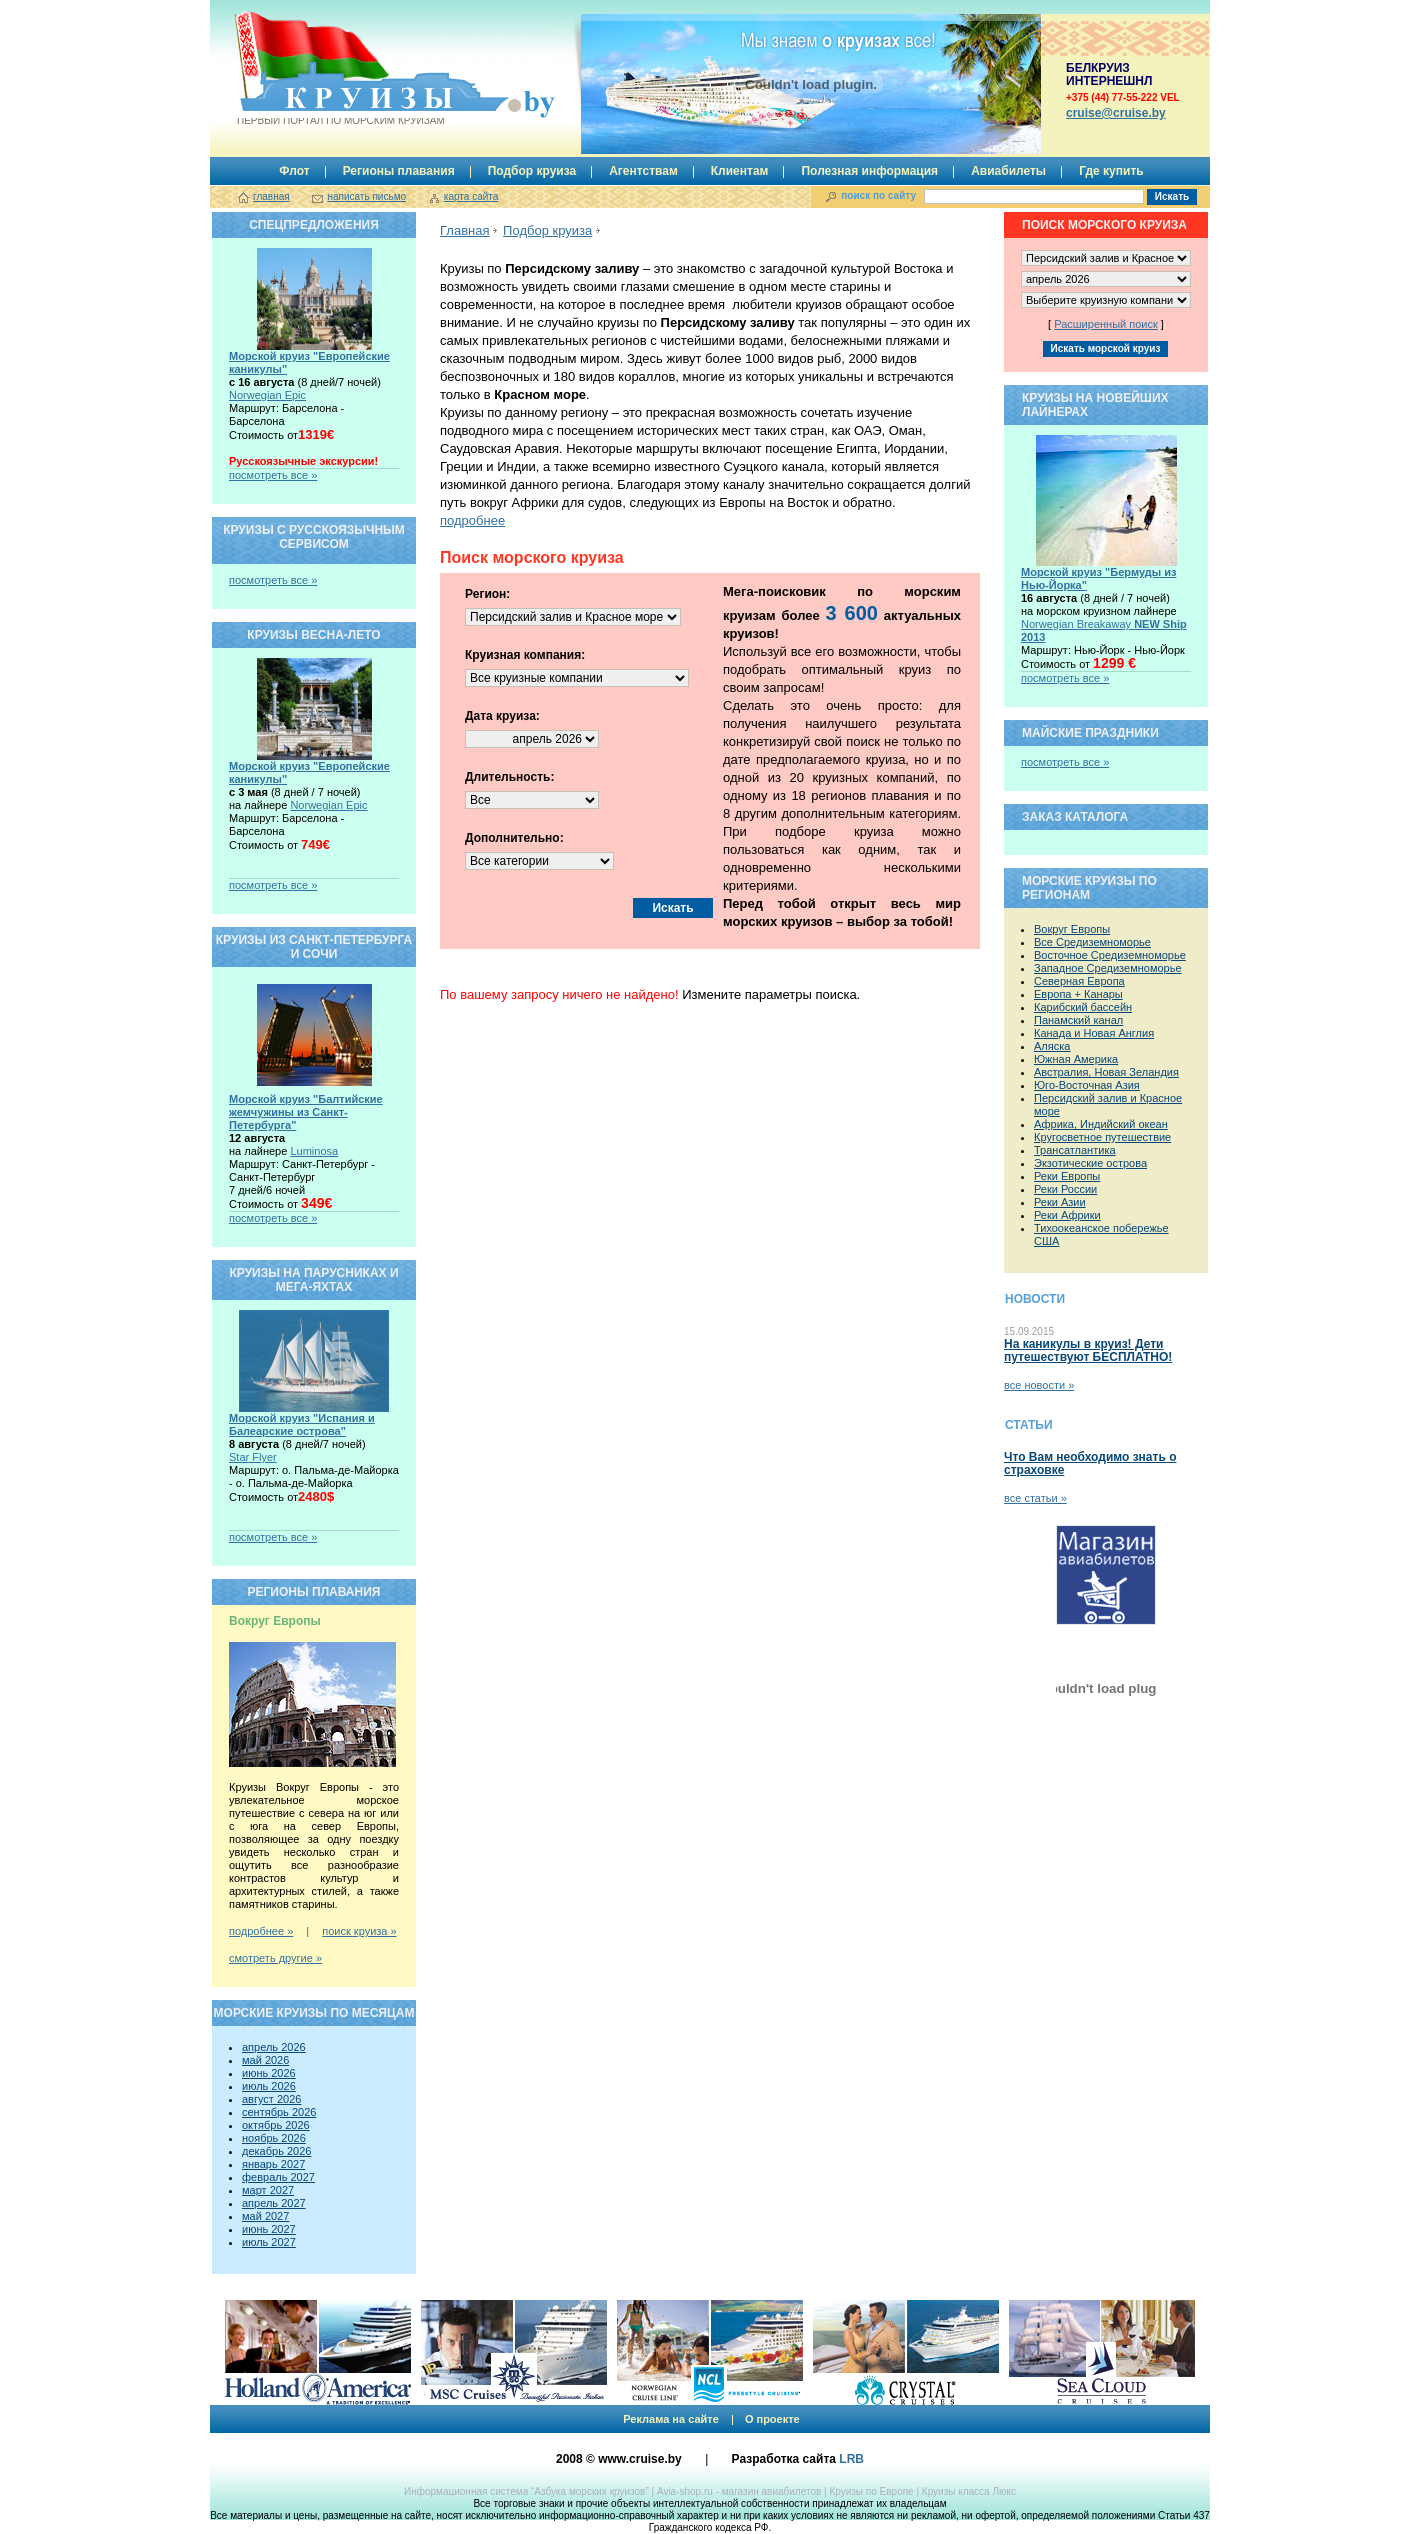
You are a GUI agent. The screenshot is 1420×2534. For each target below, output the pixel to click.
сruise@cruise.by (1116, 113)
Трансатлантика (1075, 1150)
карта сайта (471, 196)
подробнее (472, 520)
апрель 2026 (274, 2047)
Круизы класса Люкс (969, 2491)
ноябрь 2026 (274, 2138)
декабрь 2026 (276, 2151)
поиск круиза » (359, 1931)
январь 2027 (273, 2164)
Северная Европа (1079, 981)
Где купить (1111, 171)
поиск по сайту (878, 195)
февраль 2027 (278, 2177)
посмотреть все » (273, 475)
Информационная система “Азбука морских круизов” (526, 2491)
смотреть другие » (275, 1958)
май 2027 (265, 2216)
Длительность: (509, 777)
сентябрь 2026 (279, 2112)
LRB (851, 2459)
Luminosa (314, 1151)
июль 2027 (269, 2242)
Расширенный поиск (1106, 324)
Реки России (1065, 1189)
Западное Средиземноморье (1108, 968)
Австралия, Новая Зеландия (1106, 1072)
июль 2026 (269, 2086)
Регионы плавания (399, 171)
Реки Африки (1067, 1215)
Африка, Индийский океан (1101, 1124)
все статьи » (1035, 1498)
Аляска (1052, 1046)
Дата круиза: (502, 716)
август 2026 (271, 2099)
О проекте (772, 2419)
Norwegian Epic (267, 395)
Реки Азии (1060, 1202)
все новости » (1039, 1385)
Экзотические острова (1090, 1163)
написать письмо (366, 196)
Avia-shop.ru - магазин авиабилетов (739, 2491)
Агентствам (643, 171)
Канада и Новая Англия (1094, 1033)
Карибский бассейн (1083, 1007)
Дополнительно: (514, 838)
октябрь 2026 (276, 2125)
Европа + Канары (1078, 994)
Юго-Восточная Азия (1087, 1085)
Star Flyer (253, 1457)
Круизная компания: (525, 655)
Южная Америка (1076, 1059)
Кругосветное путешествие (1102, 1137)
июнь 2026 (269, 2073)
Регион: (487, 594)
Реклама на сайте (671, 2419)
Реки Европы (1067, 1176)
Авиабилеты (1008, 171)
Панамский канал (1078, 1020)
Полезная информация (869, 171)
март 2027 (268, 2190)
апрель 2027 (274, 2203)
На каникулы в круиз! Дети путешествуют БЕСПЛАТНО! (1088, 1350)
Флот (294, 171)
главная (271, 196)
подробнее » (261, 1931)
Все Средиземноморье (1092, 942)
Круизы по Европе (871, 2491)
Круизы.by (339, 68)
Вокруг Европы (1072, 929)
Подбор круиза (532, 171)
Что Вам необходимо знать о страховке (1090, 1463)
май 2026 (265, 2060)
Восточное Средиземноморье (1110, 955)
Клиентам (740, 171)
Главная (464, 230)
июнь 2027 (269, 2229)
